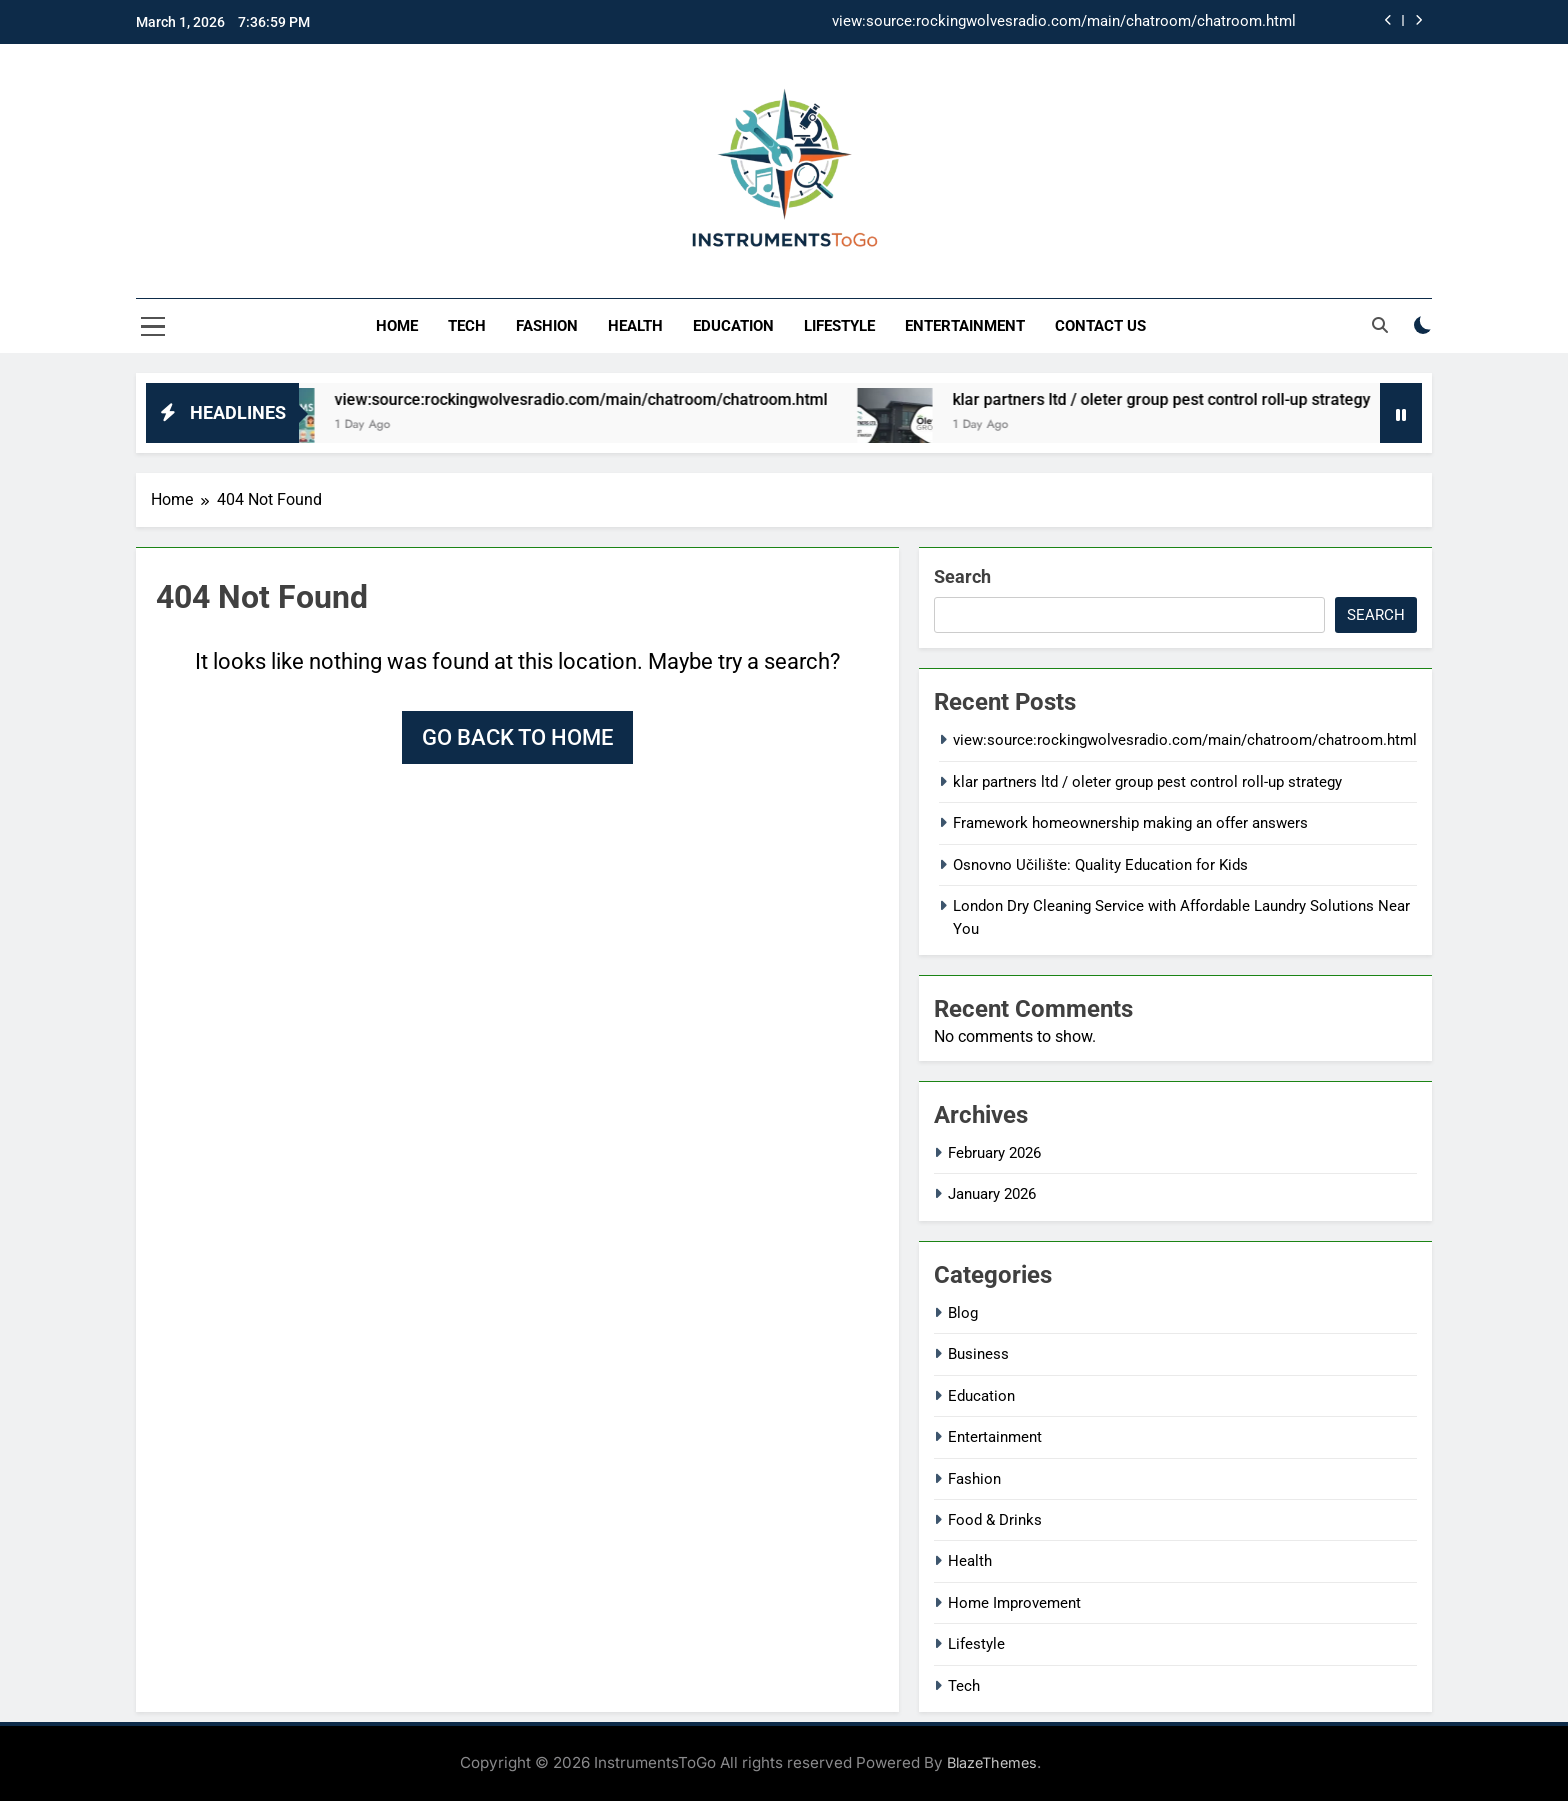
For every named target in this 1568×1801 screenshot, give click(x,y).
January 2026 (992, 1194)
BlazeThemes (992, 1762)
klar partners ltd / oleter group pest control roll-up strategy (1189, 399)
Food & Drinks (995, 1520)
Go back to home (517, 737)
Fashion (547, 326)
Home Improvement (1014, 1603)
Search (962, 576)
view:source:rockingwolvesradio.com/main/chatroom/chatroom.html (1064, 22)
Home (397, 326)
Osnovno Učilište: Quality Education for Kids (1100, 865)
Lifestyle (839, 326)
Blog (963, 1313)
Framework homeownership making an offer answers (1130, 823)
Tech (467, 326)
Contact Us (1100, 326)
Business (978, 1354)
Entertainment (965, 326)
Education (733, 326)
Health (635, 326)
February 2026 (994, 1153)
